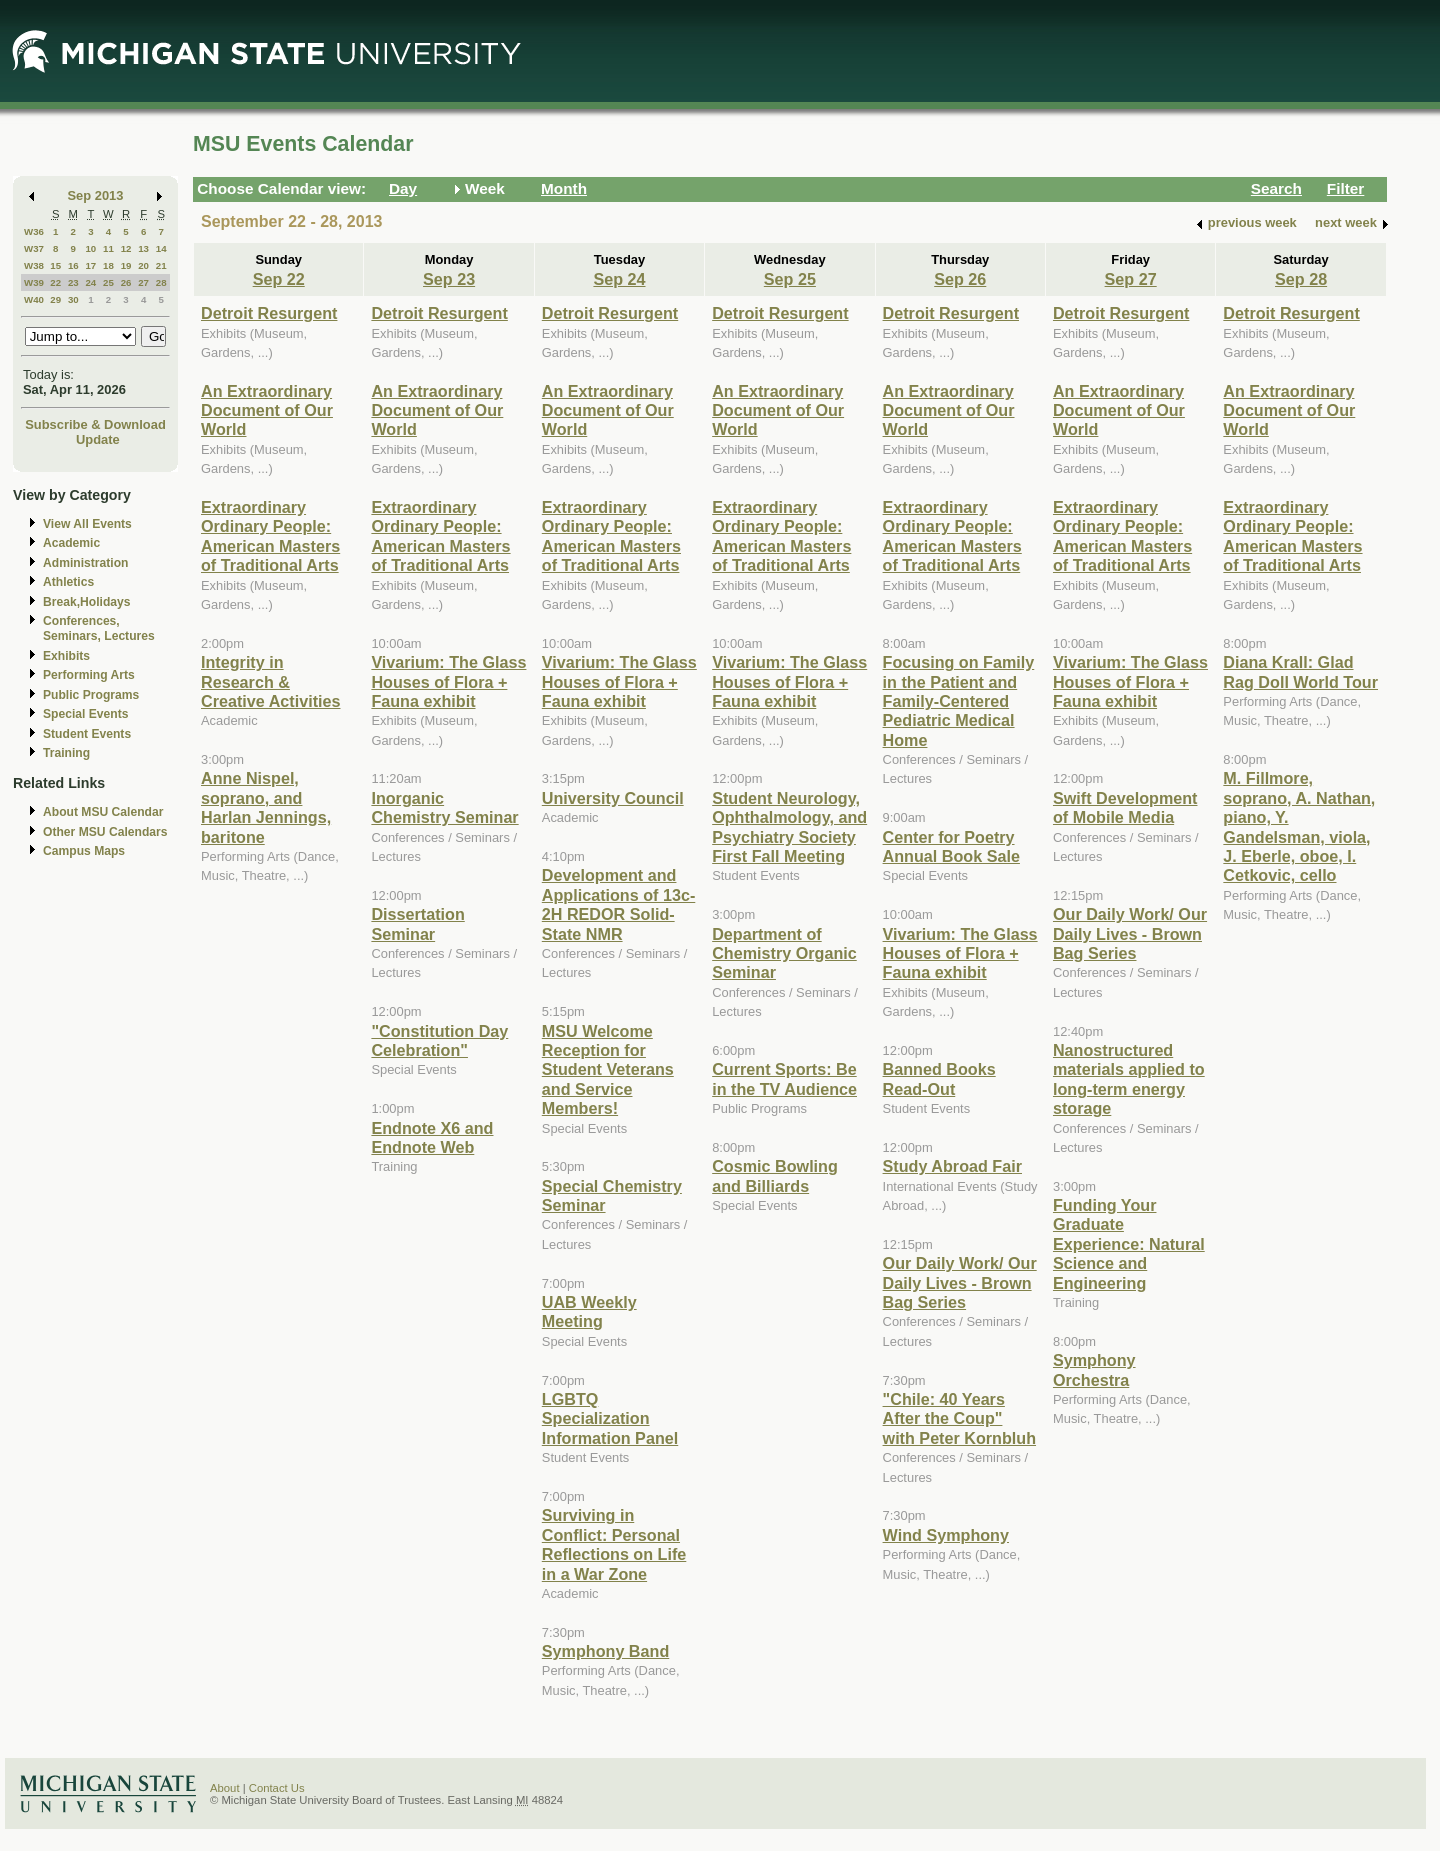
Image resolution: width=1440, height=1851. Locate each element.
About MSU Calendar (103, 812)
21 (161, 265)
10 (90, 248)
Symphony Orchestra (1094, 1369)
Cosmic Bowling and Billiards (775, 1175)
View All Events (87, 524)
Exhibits (66, 656)
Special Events (85, 714)
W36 (34, 231)
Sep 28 (1301, 279)
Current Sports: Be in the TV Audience (784, 1078)
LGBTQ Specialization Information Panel (610, 1418)
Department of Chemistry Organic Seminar (784, 953)
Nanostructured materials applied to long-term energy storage (1129, 1079)
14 (161, 248)
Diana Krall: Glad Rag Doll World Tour (1300, 671)
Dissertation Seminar (417, 923)
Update (98, 439)
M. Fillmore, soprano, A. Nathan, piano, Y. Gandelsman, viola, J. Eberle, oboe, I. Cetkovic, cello (1299, 826)
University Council (613, 798)
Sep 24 (619, 279)
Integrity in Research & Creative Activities (271, 681)
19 (126, 265)
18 (108, 265)
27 (143, 282)
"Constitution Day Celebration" (439, 1040)
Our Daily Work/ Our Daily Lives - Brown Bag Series (960, 1282)
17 (90, 265)
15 (55, 265)
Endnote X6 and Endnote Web (432, 1137)
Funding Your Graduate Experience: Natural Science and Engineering (1129, 1244)
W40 (34, 299)
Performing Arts (89, 675)
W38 (34, 265)
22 (55, 282)
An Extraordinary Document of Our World (267, 410)
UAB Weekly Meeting (589, 1311)
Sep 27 (1131, 279)
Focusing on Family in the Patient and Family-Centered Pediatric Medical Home (959, 701)
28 (161, 282)
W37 (34, 248)
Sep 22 (279, 279)
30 (73, 299)
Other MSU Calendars (105, 832)
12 (126, 248)
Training (66, 753)
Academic (71, 543)
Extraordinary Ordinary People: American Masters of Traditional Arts (270, 536)
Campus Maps (84, 851)
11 (108, 248)
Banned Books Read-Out (939, 1078)
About (225, 1788)
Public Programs (91, 695)
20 (143, 265)
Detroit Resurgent (269, 313)
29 (55, 299)
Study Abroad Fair (952, 1166)
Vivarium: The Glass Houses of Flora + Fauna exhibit (448, 681)
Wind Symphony (946, 1535)
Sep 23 (449, 279)
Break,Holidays (87, 602)
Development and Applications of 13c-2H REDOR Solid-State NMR (619, 904)
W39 (34, 282)
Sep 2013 (96, 195)
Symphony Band (605, 1651)
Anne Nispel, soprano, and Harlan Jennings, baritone (266, 807)
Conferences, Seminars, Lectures (99, 628)
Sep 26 (960, 279)
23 (73, 282)
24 (90, 282)
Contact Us (277, 1788)
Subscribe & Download (95, 424)
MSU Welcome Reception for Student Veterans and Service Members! (608, 1070)
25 (108, 282)
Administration (85, 563)
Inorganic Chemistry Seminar (444, 807)
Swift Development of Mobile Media (1125, 807)
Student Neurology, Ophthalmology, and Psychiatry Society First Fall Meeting (789, 827)
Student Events (87, 734)
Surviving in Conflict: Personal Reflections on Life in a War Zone (614, 1544)
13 (143, 248)
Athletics (68, 582)
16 (73, 265)
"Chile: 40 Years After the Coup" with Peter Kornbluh (959, 1418)
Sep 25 (790, 279)
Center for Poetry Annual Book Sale (951, 846)
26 (126, 282)
